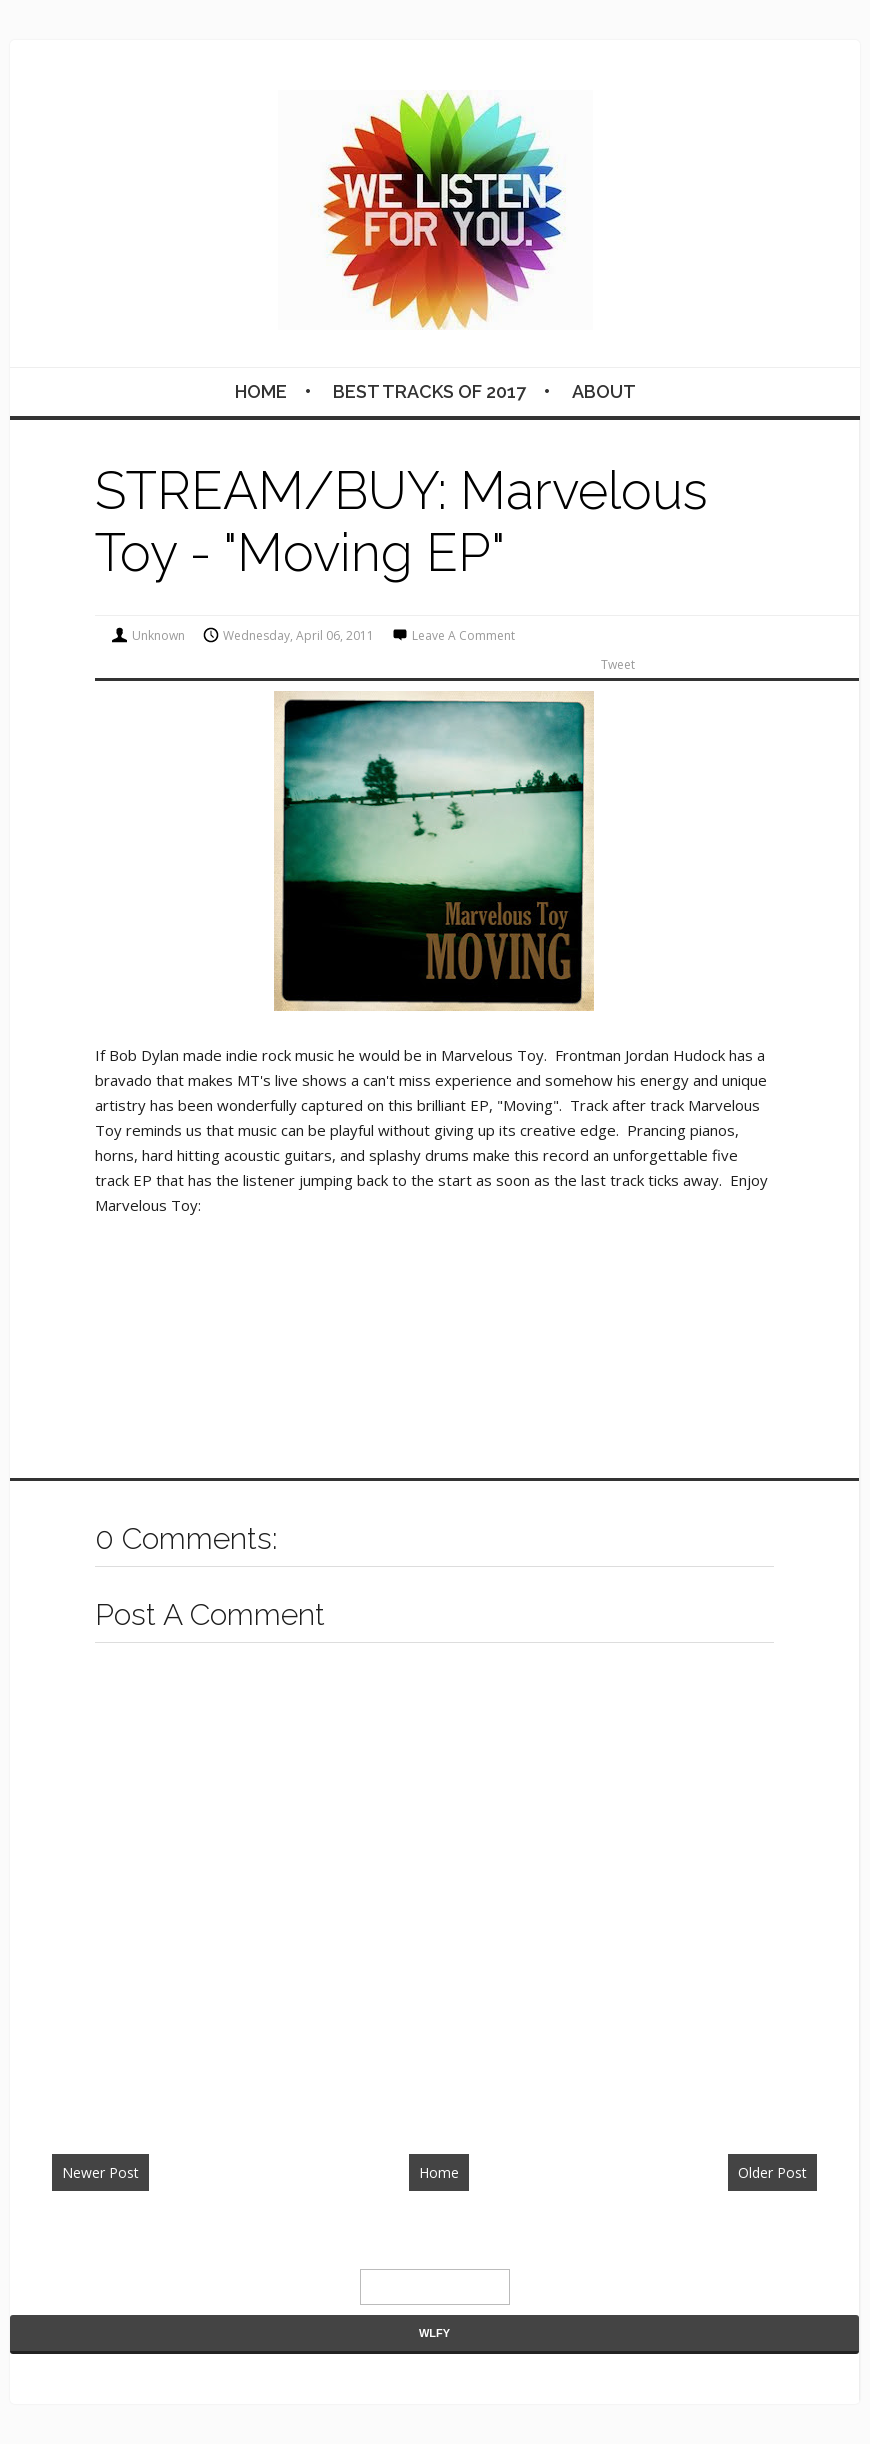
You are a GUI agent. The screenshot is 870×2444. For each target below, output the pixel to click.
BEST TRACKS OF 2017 (429, 391)
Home (261, 391)
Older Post (772, 2172)
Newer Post (100, 2172)
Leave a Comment (463, 635)
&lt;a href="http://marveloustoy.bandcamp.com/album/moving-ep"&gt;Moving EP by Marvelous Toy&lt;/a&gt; (295, 1293)
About (604, 391)
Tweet (618, 664)
